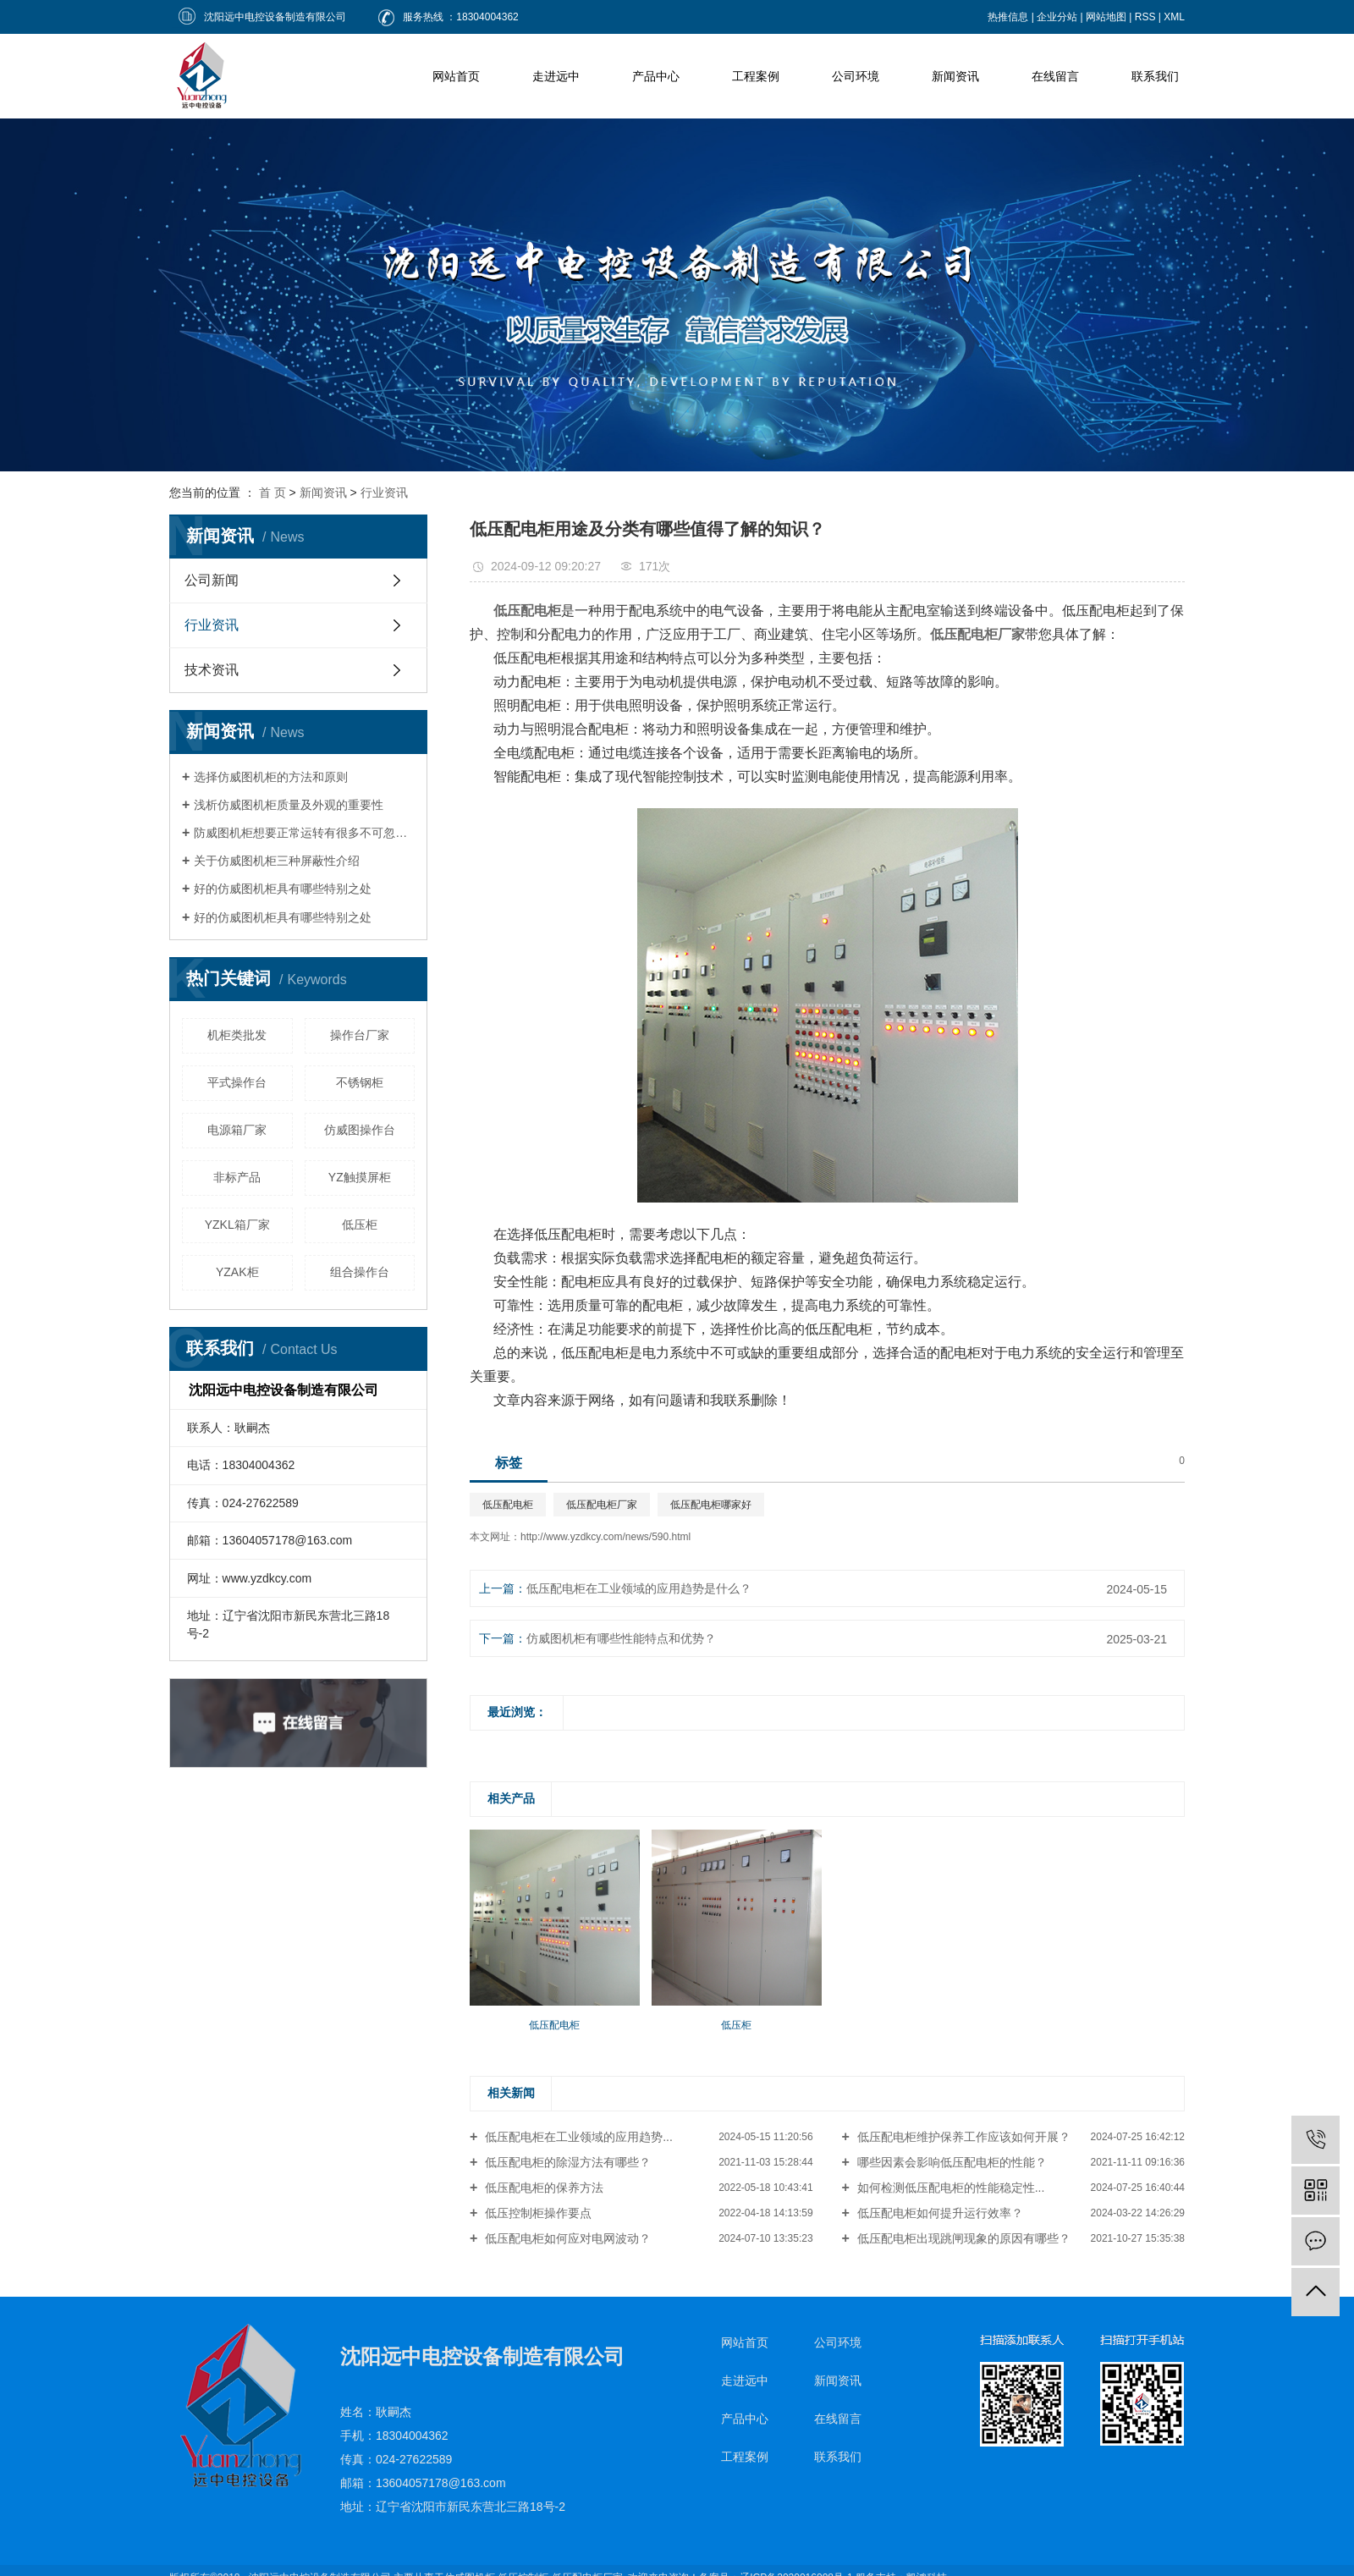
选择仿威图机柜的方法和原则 (271, 777)
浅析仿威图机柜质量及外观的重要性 (288, 805)
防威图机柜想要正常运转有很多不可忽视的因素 (304, 832)
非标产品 (237, 1177)
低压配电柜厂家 (601, 1505)
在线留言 (1055, 76)
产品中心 (656, 76)
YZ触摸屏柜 (359, 1177)
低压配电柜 (507, 1505)
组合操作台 (359, 1272)
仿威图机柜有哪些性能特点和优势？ (621, 1638)
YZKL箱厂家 (237, 1224)
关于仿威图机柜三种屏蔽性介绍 (277, 860)
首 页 (272, 492)
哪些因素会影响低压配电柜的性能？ (950, 2162)
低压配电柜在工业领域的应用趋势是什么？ (638, 1588)
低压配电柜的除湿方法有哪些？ (566, 2162)
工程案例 (755, 76)
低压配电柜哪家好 (710, 1505)
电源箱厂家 (237, 1130)
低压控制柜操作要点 (537, 2213)
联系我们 (1155, 76)
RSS (1145, 17)
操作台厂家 (359, 1035)
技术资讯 (211, 670)
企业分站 (1057, 17)
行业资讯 (384, 492)
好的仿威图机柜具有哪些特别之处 (283, 888)
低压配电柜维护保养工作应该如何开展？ (962, 2137)
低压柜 (359, 1224)
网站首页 (456, 76)
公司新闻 (211, 580)
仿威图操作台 (359, 1130)
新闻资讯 (955, 76)
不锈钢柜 (359, 1082)
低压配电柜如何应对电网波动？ (566, 2238)
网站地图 (1106, 17)
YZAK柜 (237, 1272)
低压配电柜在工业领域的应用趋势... (577, 2137)
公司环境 (855, 76)
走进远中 (556, 76)
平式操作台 (237, 1082)
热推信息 (1008, 17)
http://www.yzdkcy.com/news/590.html (605, 1537)
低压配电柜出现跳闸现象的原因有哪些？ (962, 2238)
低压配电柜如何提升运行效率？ (938, 2213)
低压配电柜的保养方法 (542, 2187)
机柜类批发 (237, 1035)
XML (1174, 17)
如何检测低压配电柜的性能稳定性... (949, 2187)
